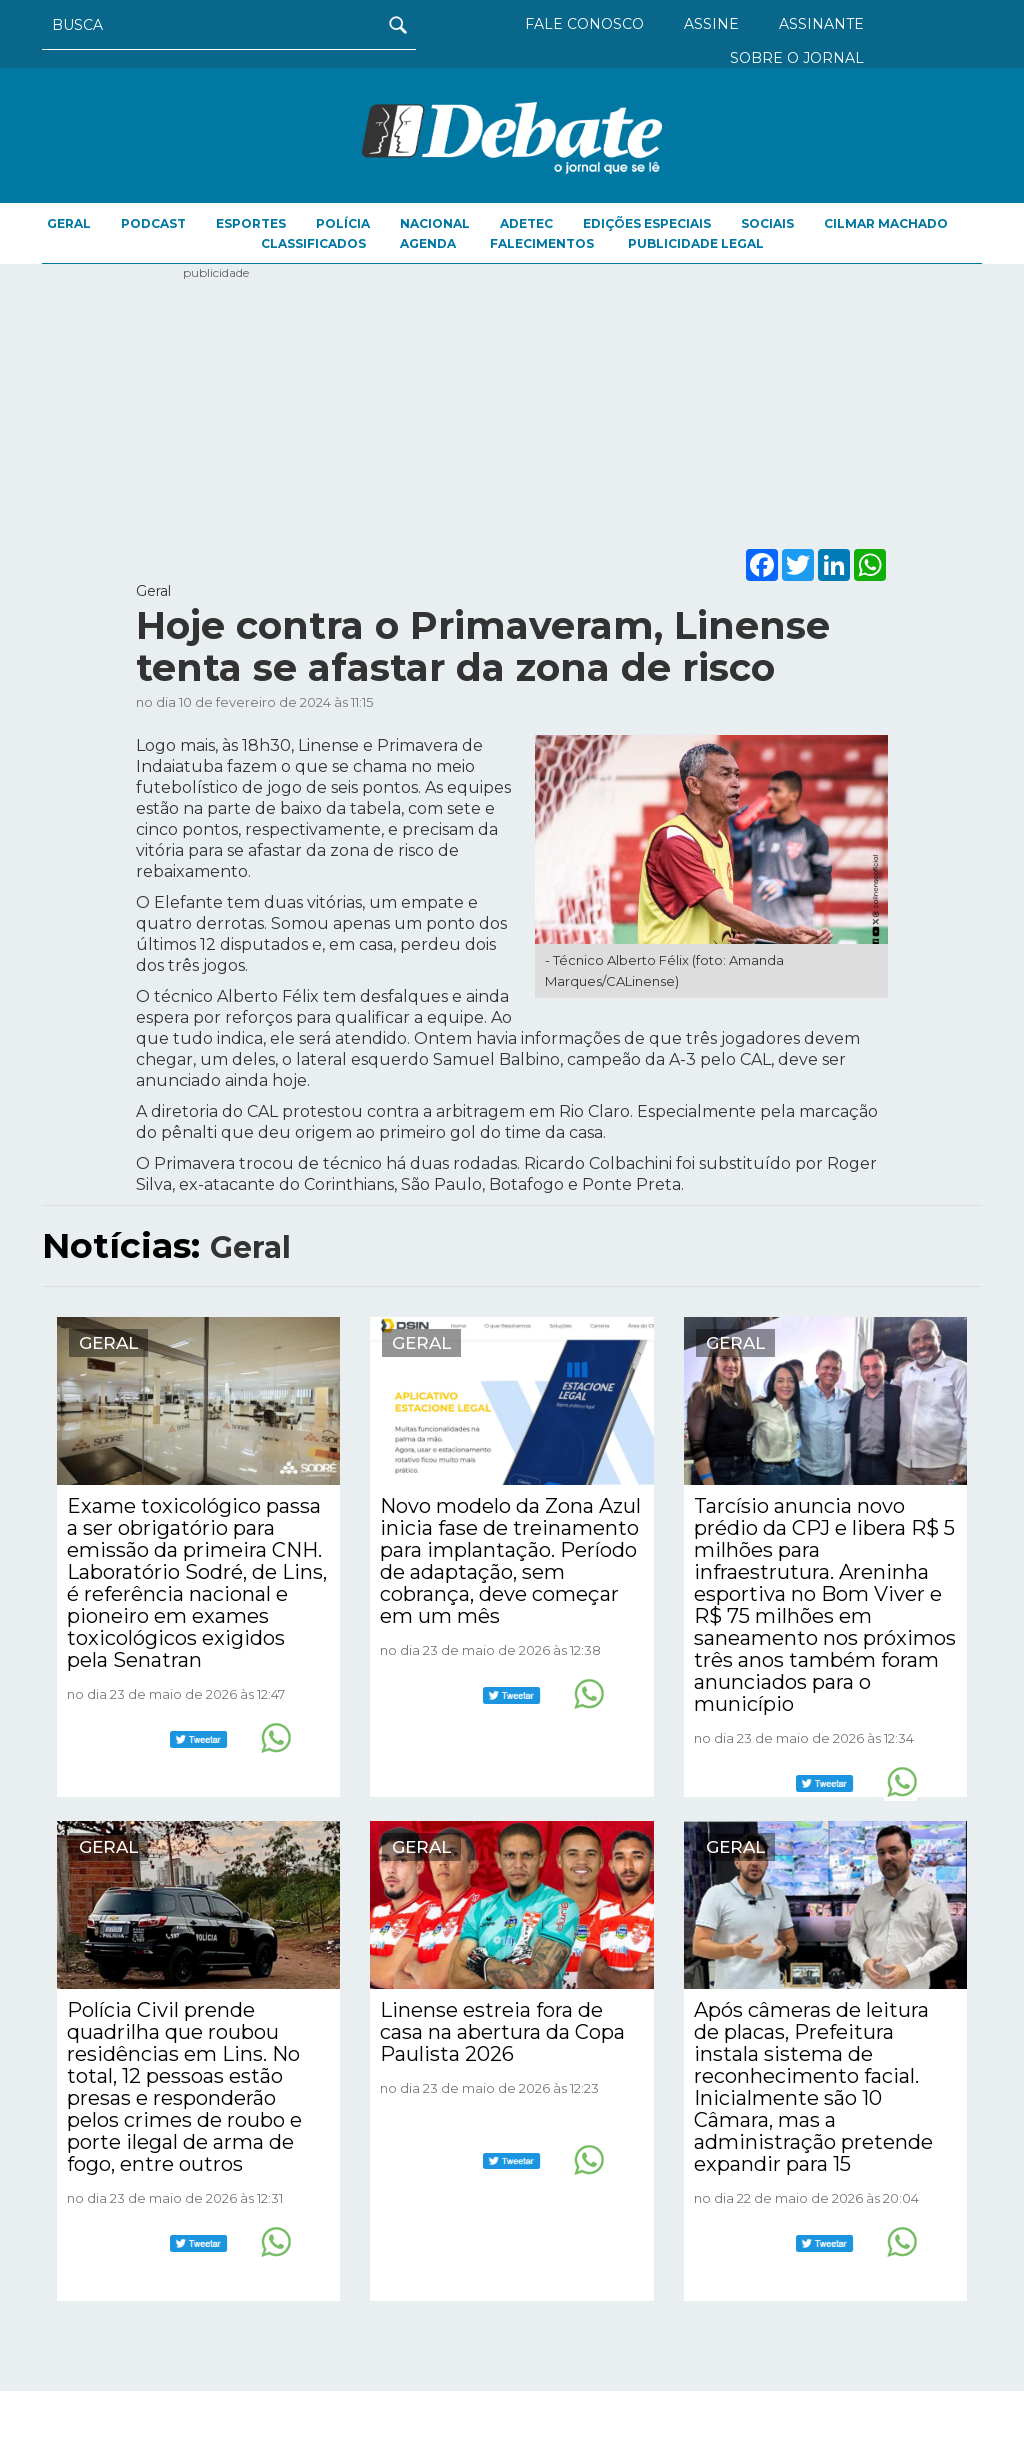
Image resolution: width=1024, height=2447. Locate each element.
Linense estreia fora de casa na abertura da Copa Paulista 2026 (502, 2032)
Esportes (251, 223)
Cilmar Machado (886, 223)
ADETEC (526, 223)
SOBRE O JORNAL (797, 58)
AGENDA (428, 243)
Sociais (767, 223)
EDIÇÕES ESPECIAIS (647, 223)
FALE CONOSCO (584, 24)
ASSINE (711, 24)
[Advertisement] (512, 404)
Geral (69, 223)
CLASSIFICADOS (313, 243)
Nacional (435, 223)
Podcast (153, 223)
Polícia (343, 223)
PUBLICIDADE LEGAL (696, 243)
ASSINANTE (821, 24)
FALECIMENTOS (542, 243)
